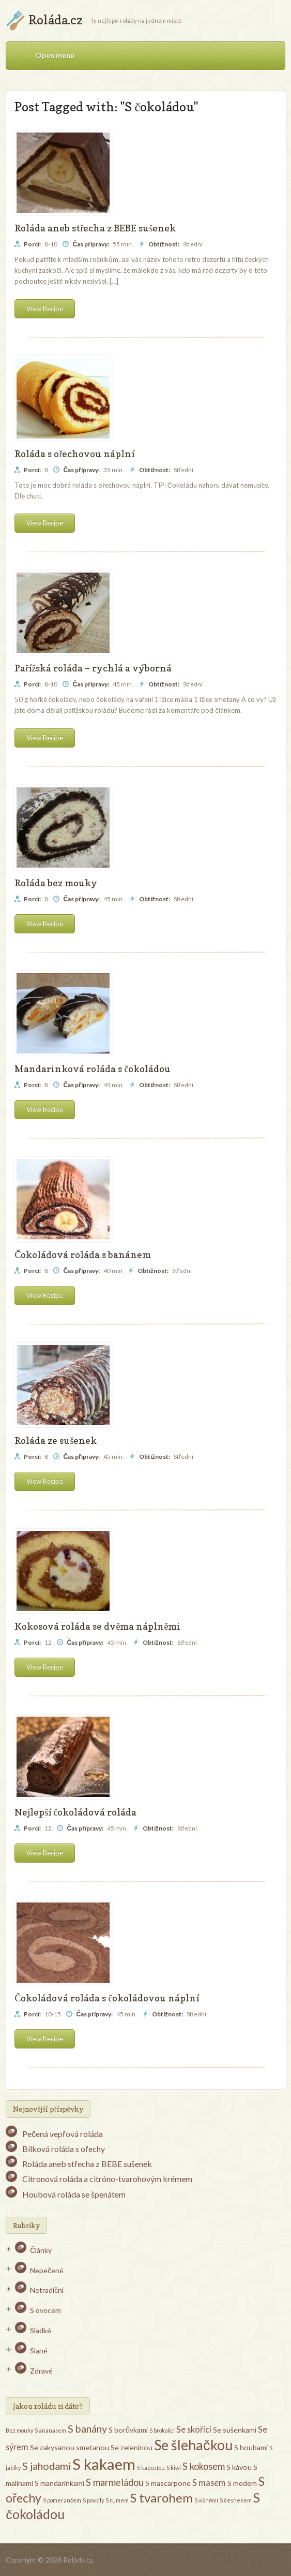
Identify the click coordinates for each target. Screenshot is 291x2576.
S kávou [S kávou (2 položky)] (239, 2467)
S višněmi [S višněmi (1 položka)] (206, 2500)
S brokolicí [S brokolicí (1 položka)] (162, 2430)
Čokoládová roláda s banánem (82, 1254)
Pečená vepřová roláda (62, 2134)
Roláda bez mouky (55, 882)
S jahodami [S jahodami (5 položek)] (46, 2466)
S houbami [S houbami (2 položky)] (251, 2447)
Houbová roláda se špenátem (74, 2194)
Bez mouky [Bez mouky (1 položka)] (19, 2430)
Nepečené (47, 2270)
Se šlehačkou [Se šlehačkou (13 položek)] (193, 2444)
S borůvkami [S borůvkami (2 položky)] (128, 2429)
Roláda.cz (55, 19)
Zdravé (41, 2370)
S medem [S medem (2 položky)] (242, 2483)
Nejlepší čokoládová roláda (75, 1812)
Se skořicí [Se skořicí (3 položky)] (193, 2429)
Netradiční (47, 2290)
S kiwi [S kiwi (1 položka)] (173, 2467)
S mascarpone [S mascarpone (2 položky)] (168, 2483)
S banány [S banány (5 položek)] (87, 2428)
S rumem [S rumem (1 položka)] (117, 2500)
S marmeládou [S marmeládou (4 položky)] (115, 2482)
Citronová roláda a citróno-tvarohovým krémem (107, 2179)
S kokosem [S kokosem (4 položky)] (203, 2466)
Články (41, 2250)
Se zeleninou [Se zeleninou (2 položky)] (131, 2447)
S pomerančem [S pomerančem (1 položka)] (62, 2500)
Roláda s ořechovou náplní (74, 453)
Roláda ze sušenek (55, 1440)
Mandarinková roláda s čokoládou (92, 1068)
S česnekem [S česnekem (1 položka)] (235, 2500)
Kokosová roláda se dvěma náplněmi (97, 1626)
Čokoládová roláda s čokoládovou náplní (106, 1998)
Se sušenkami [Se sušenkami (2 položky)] (234, 2429)
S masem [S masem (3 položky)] (209, 2482)
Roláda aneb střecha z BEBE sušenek (95, 228)
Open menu (55, 55)
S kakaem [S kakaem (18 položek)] (103, 2464)
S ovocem (45, 2310)
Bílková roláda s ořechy (63, 2149)
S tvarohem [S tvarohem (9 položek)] (161, 2497)
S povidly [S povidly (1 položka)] (93, 2500)
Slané (39, 2350)
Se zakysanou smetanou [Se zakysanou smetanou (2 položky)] (69, 2447)
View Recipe (44, 308)
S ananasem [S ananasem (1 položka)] (50, 2430)
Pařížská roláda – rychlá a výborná (93, 668)
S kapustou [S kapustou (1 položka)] (151, 2467)
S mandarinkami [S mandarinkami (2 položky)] (59, 2483)
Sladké (40, 2330)
